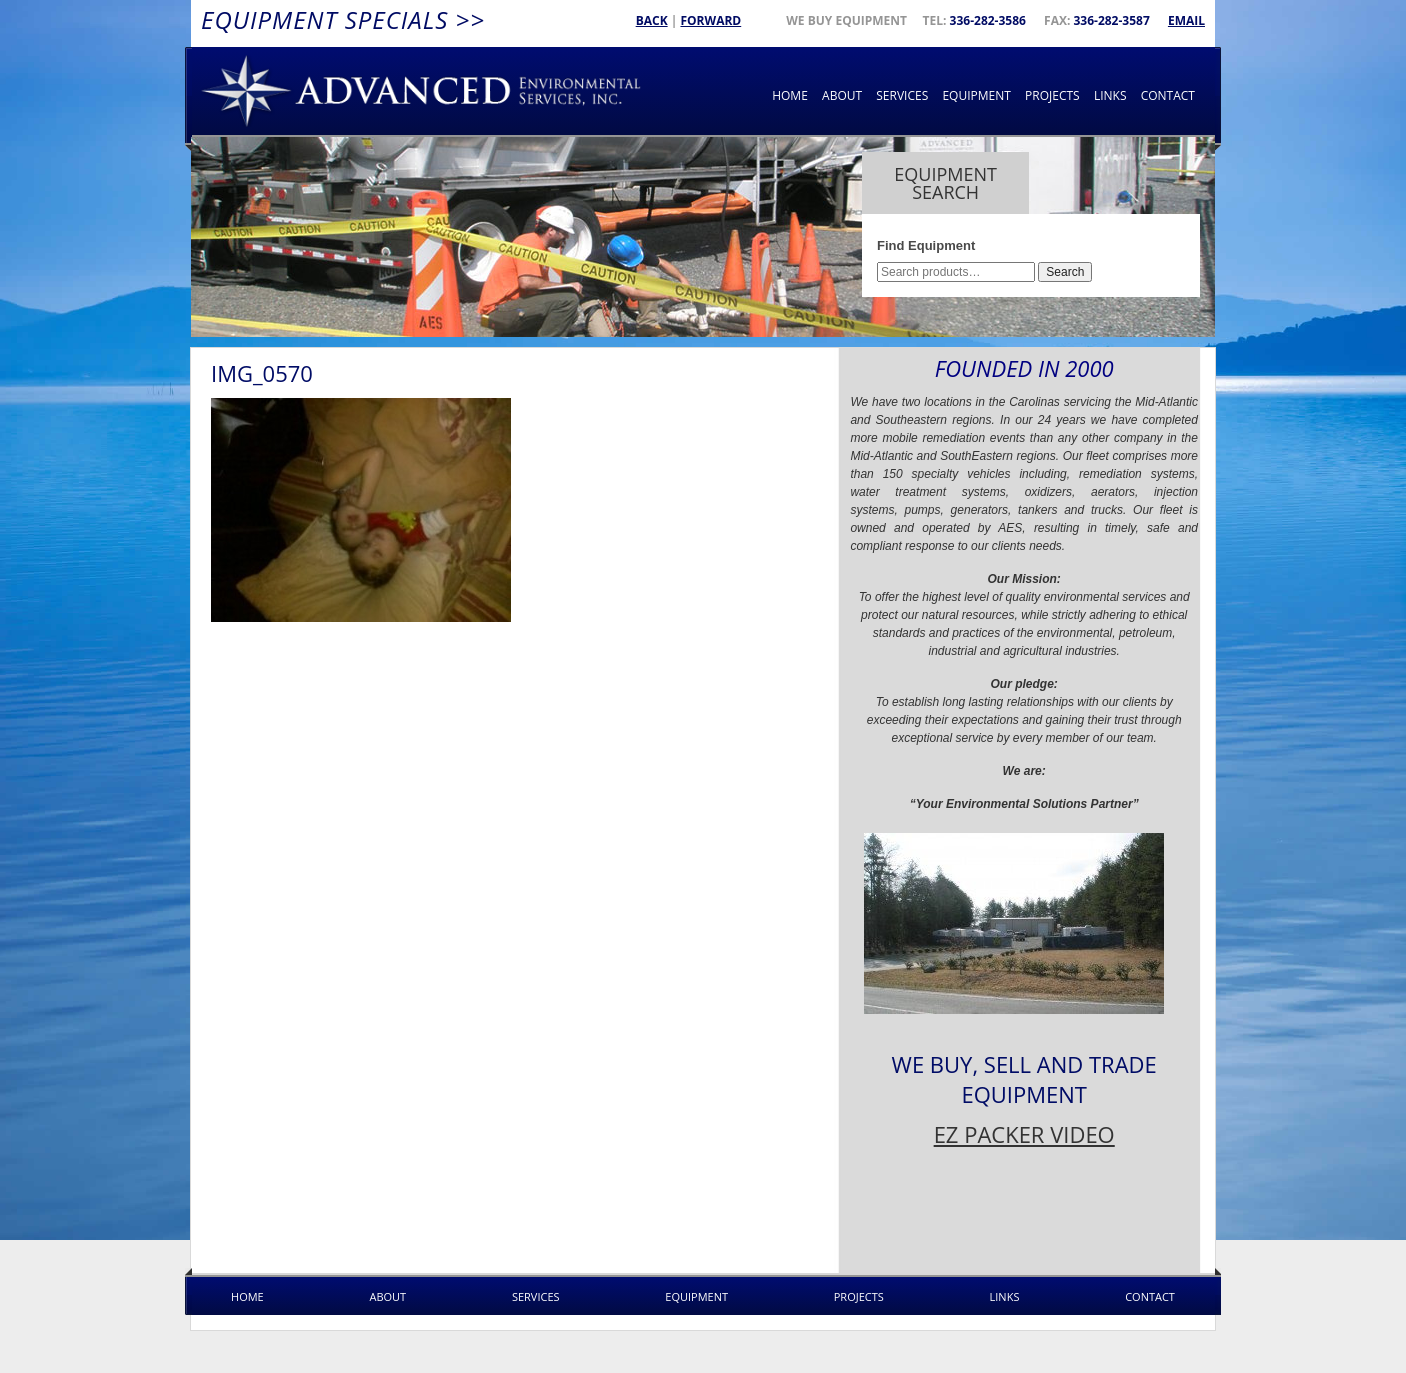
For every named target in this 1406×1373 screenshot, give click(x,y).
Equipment (976, 95)
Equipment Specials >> (343, 19)
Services (902, 95)
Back (652, 20)
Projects (1052, 95)
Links (1110, 95)
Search (1065, 272)
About (842, 95)
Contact (1168, 95)
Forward (710, 20)
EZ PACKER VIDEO (1024, 1134)
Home (790, 95)
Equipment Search (945, 183)
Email (1186, 20)
